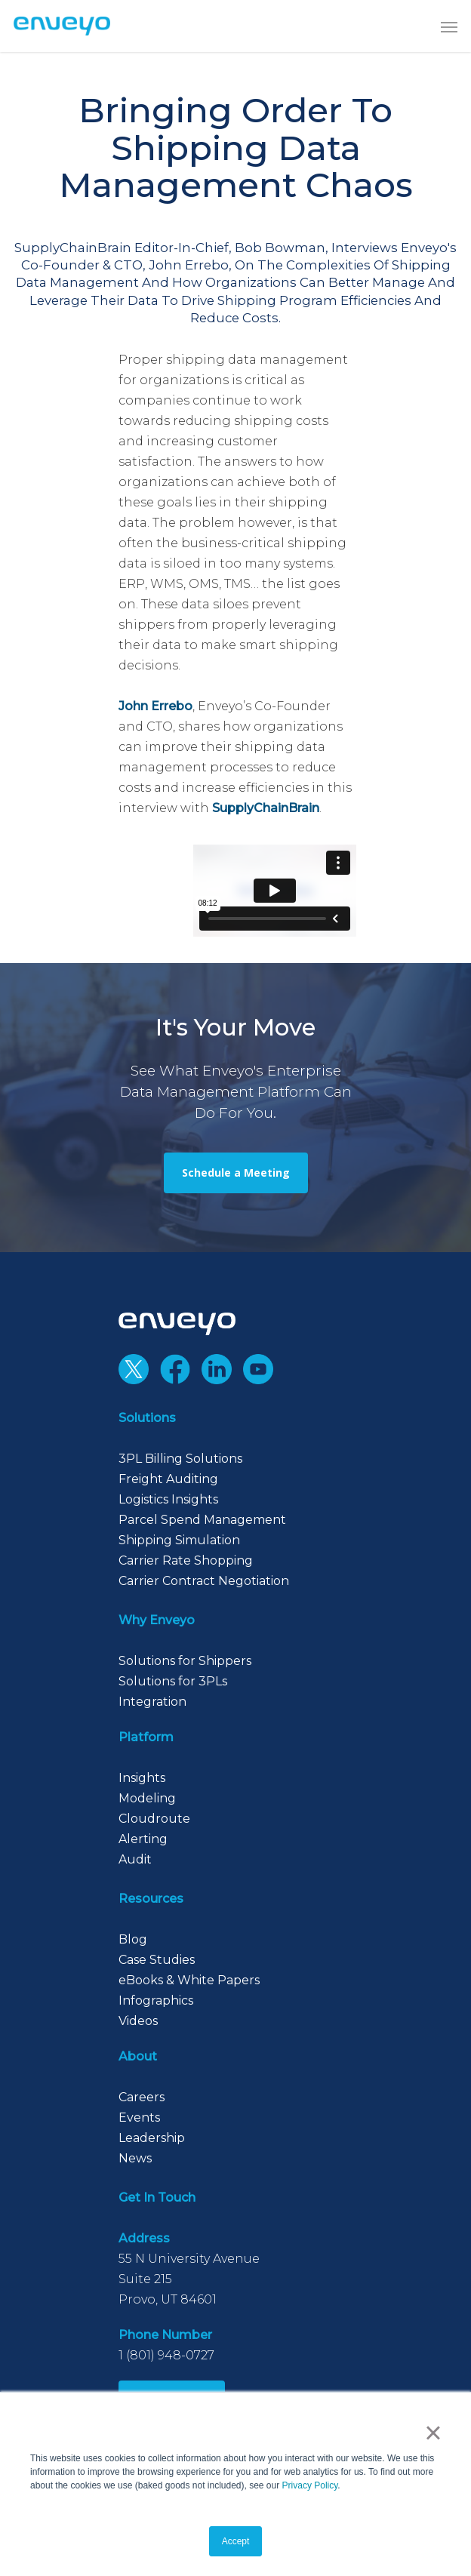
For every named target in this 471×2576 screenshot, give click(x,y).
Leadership (152, 2138)
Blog (133, 1939)
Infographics (156, 2000)
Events (139, 2117)
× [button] (433, 2432)
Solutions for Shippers (185, 1661)
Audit (135, 1859)
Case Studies (157, 1960)
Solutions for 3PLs (173, 1681)
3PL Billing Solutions (180, 1458)
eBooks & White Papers (189, 1980)
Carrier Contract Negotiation (204, 1581)
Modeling (147, 1798)
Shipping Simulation (179, 1540)
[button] (449, 26)
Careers (142, 2097)
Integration (152, 1701)
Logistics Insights (168, 1499)
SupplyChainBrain (265, 808)
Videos (138, 2021)
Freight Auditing (168, 1479)
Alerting (143, 1839)
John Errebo (155, 706)
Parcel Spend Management (202, 1520)
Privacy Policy (310, 2485)
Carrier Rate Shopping (186, 1560)
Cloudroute (154, 1818)
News (135, 2158)
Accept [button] (236, 2541)
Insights (142, 1778)
